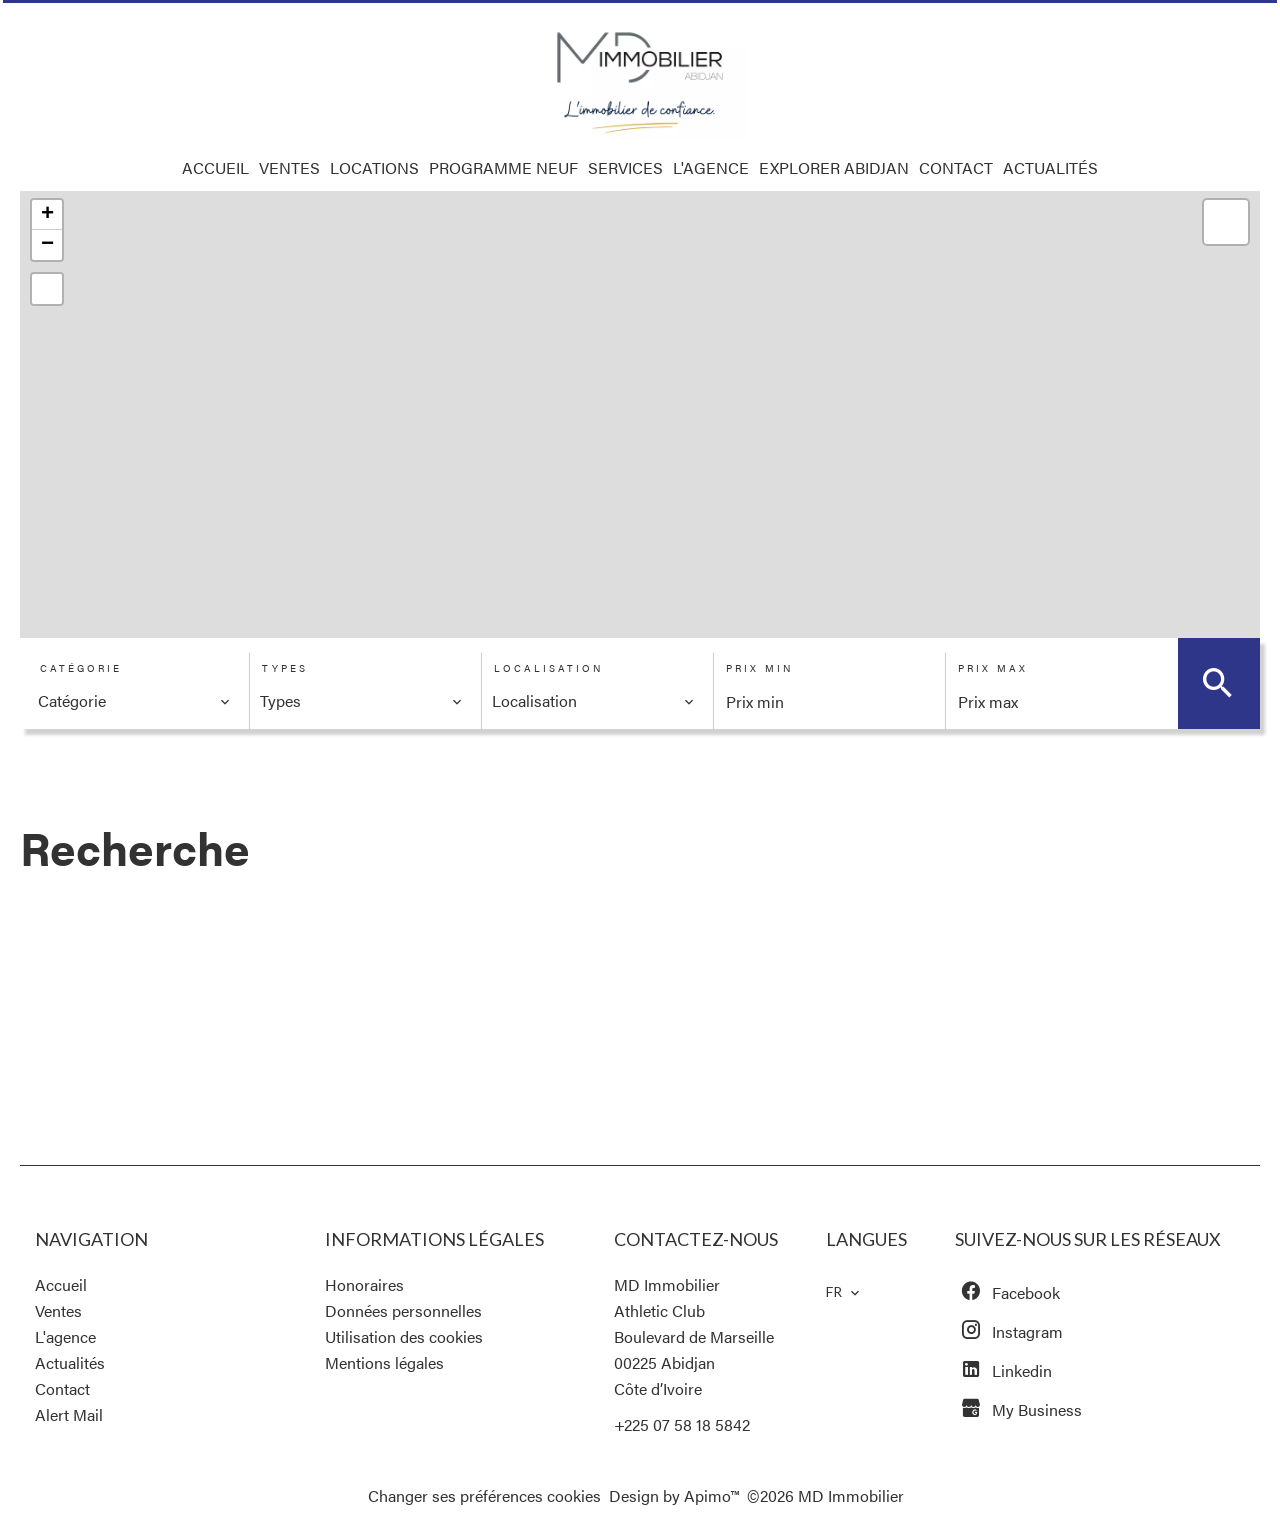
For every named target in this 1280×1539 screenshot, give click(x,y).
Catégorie (81, 668)
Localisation (548, 668)
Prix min (759, 668)
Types (285, 668)
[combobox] (134, 701)
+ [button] (47, 215)
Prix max (993, 668)
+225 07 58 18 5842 (682, 1424)
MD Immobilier (667, 1284)
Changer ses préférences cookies (484, 1495)
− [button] (47, 245)
